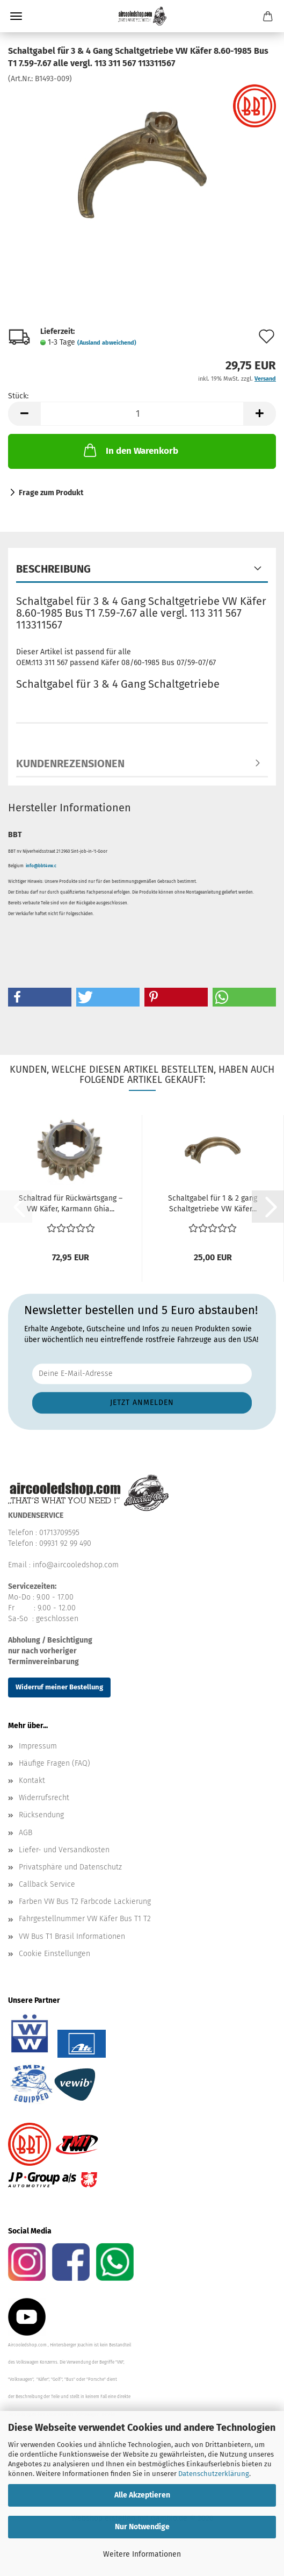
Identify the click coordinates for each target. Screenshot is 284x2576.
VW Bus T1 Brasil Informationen (72, 1936)
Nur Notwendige (142, 2526)
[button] (24, 414)
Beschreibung (53, 568)
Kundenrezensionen (70, 763)
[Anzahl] (142, 414)
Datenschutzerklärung (213, 2474)
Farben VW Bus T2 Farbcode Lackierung (85, 1901)
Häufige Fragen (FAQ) (54, 1763)
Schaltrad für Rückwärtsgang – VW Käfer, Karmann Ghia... (70, 1204)
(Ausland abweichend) (106, 342)
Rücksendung (41, 1814)
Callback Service (47, 1884)
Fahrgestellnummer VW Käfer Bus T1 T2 (85, 1918)
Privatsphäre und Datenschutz (70, 1867)
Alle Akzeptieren (142, 2495)
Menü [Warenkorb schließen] (16, 16)
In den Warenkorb (130, 450)
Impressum (38, 1746)
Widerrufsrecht (44, 1797)
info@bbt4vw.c (41, 866)
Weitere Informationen (142, 2554)
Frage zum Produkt (51, 492)
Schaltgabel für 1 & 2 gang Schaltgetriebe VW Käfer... (212, 1204)
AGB (25, 1832)
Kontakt (32, 1780)
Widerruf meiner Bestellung (59, 1687)
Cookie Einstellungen (54, 1953)
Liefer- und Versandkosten (64, 1849)
